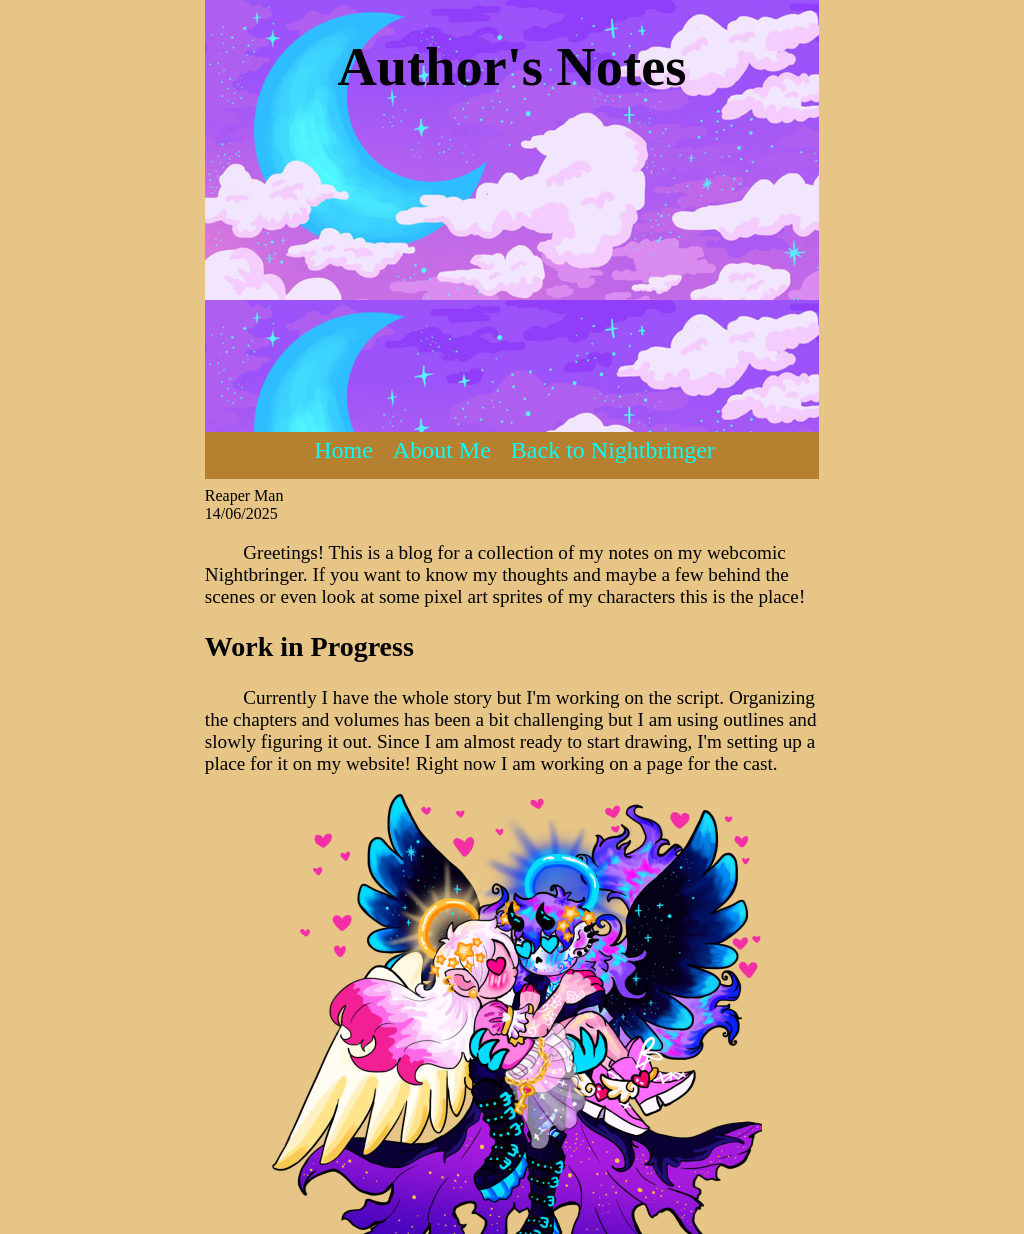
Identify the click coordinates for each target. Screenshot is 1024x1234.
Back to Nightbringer (613, 450)
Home (343, 450)
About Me (442, 450)
